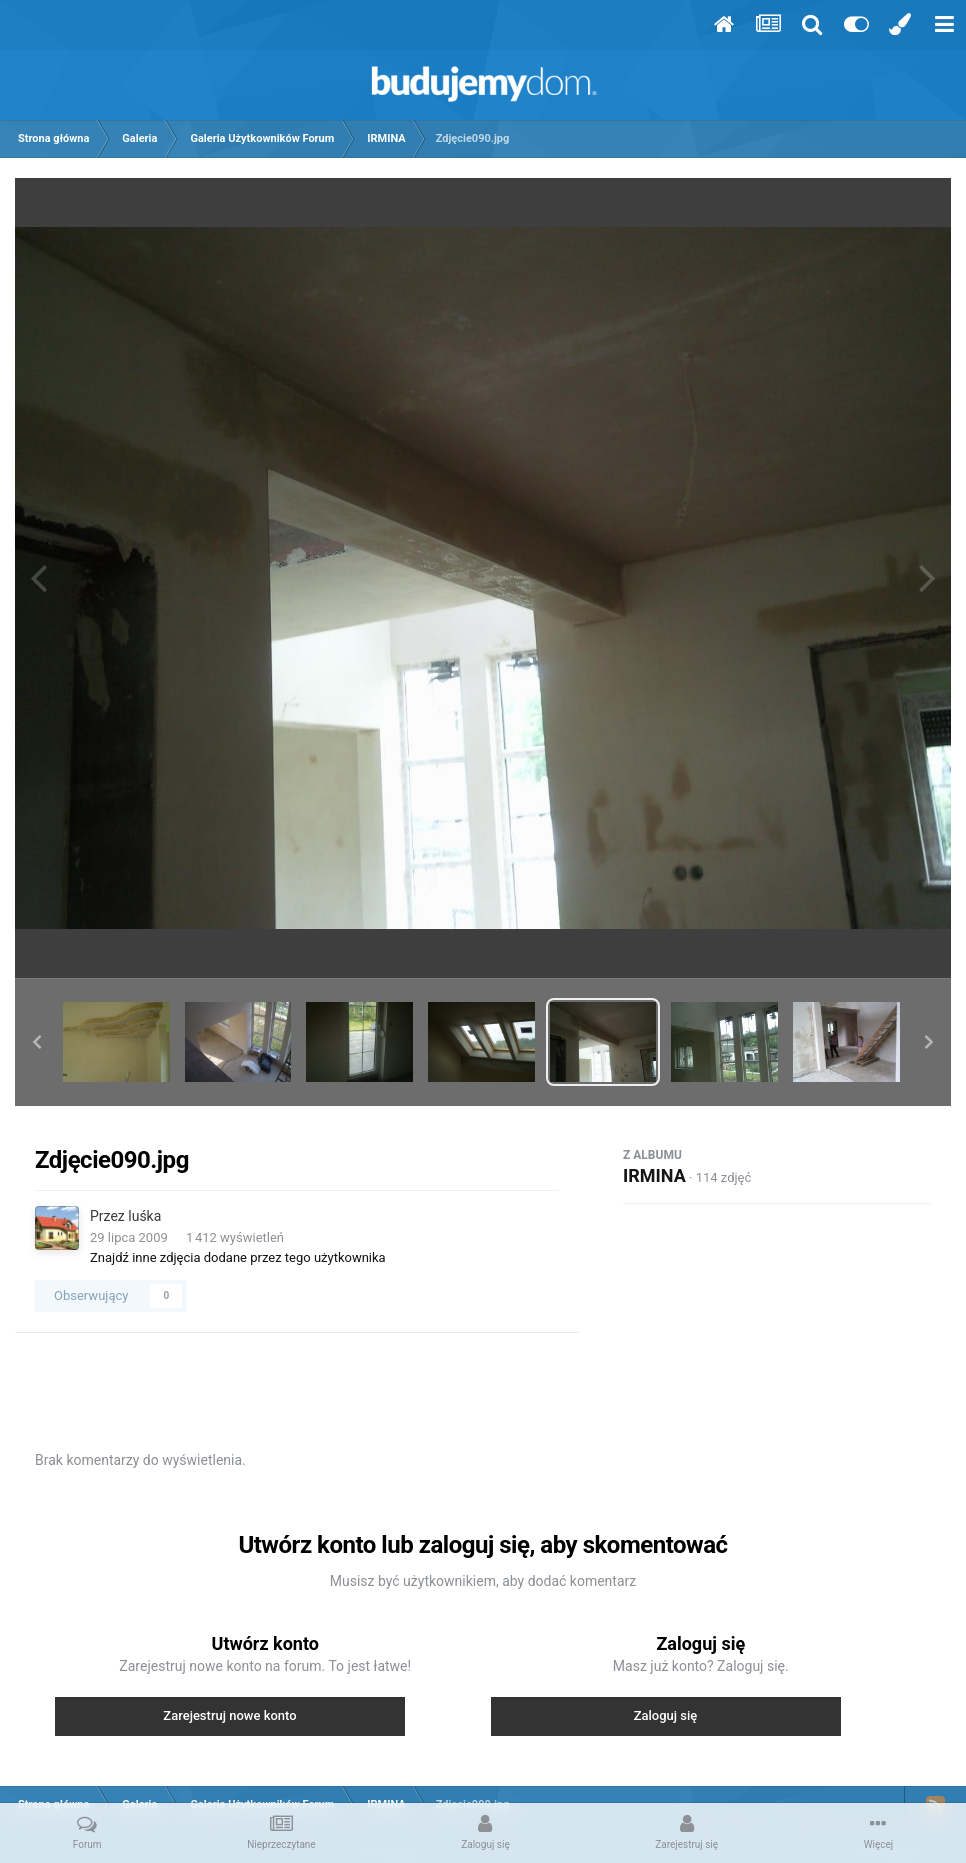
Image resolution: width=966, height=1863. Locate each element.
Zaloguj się (666, 1715)
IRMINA (654, 1175)
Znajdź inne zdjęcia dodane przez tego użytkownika (238, 1257)
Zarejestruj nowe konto (229, 1715)
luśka (144, 1216)
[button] (37, 1042)
